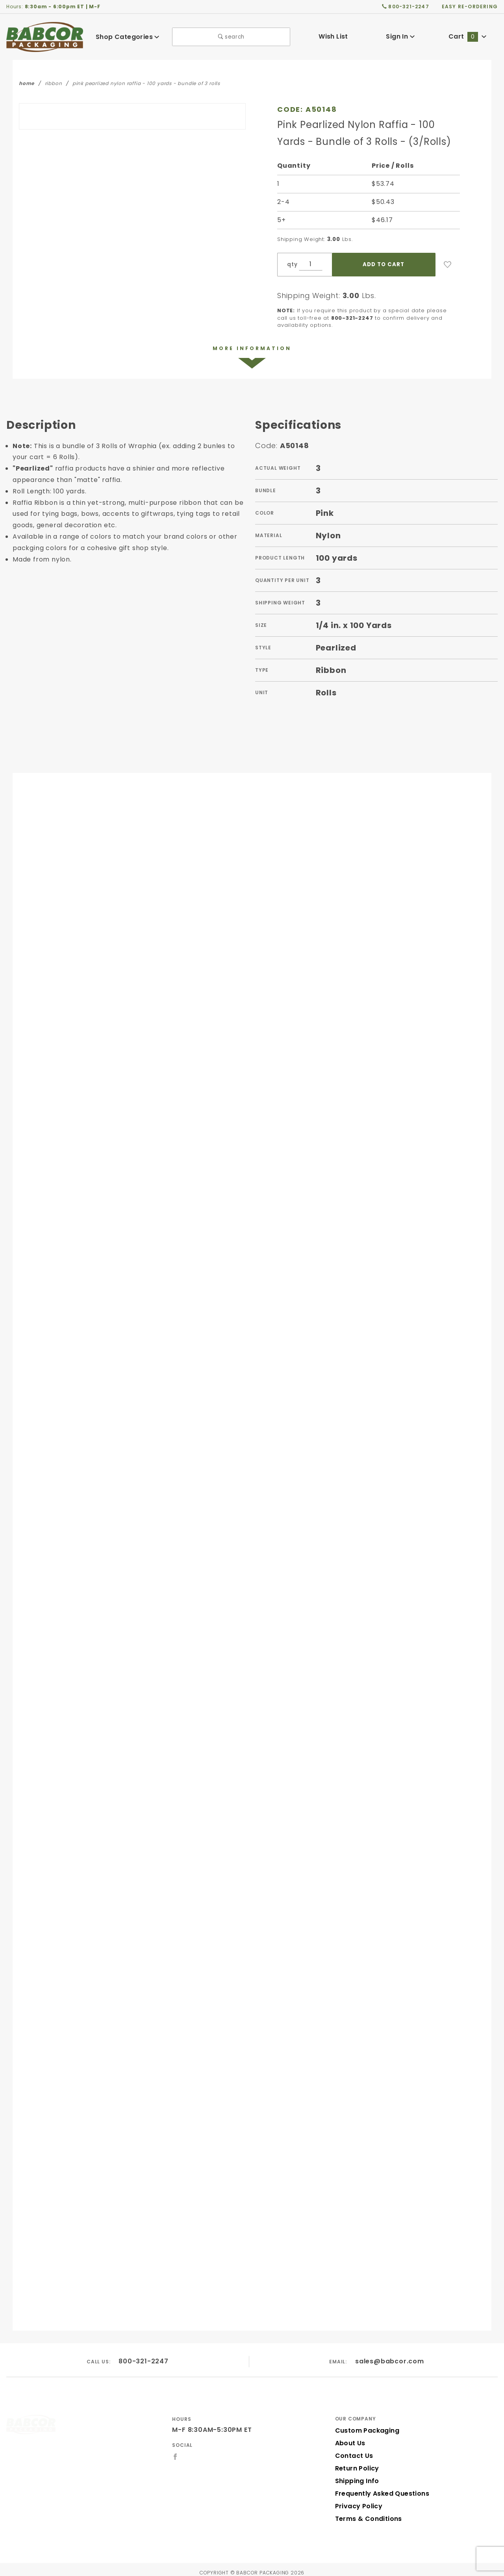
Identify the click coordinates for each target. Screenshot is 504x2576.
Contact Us (352, 2449)
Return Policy (356, 2462)
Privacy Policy (357, 2499)
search (231, 37)
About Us (349, 2436)
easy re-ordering (470, 6)
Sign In (400, 36)
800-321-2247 (143, 2355)
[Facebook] (175, 2450)
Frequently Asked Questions (379, 2487)
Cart (467, 36)
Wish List (333, 36)
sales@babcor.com (390, 2355)
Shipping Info (356, 2474)
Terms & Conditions (366, 2512)
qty (291, 264)
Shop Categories (127, 36)
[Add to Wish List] (447, 264)
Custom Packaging (364, 2424)
